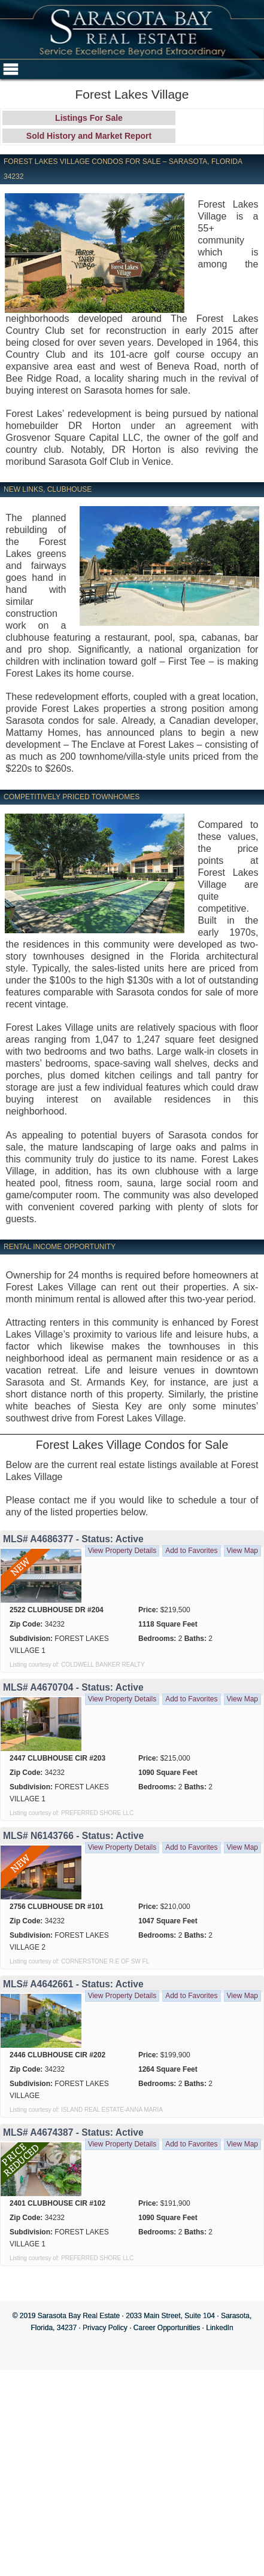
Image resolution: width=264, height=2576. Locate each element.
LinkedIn (219, 2328)
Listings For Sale (89, 118)
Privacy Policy (105, 2328)
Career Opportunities (166, 2328)
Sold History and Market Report (88, 136)
